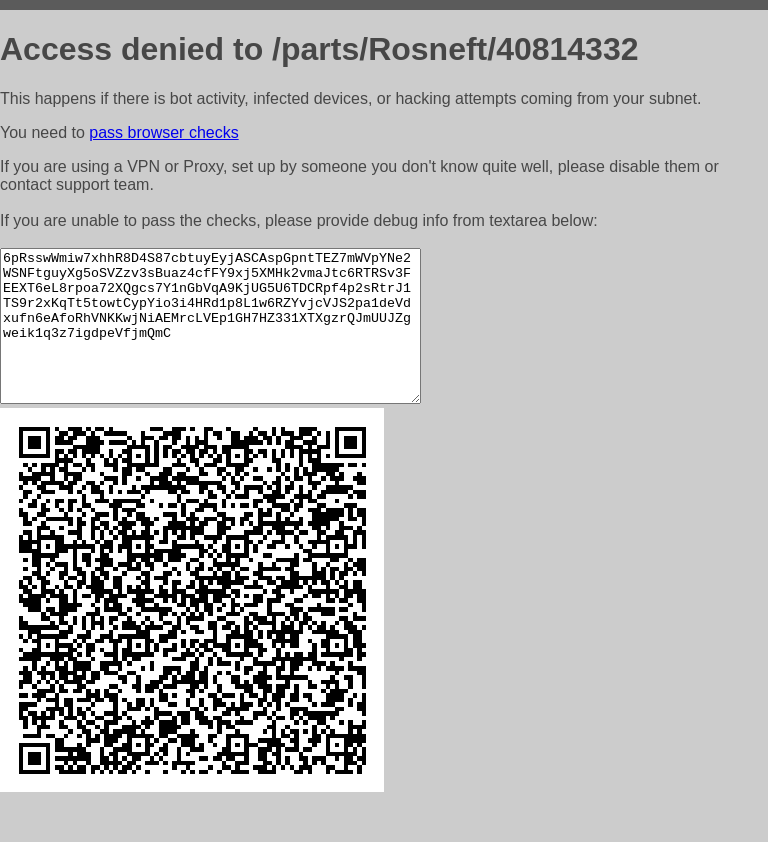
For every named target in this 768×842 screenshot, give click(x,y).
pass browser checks (163, 132)
